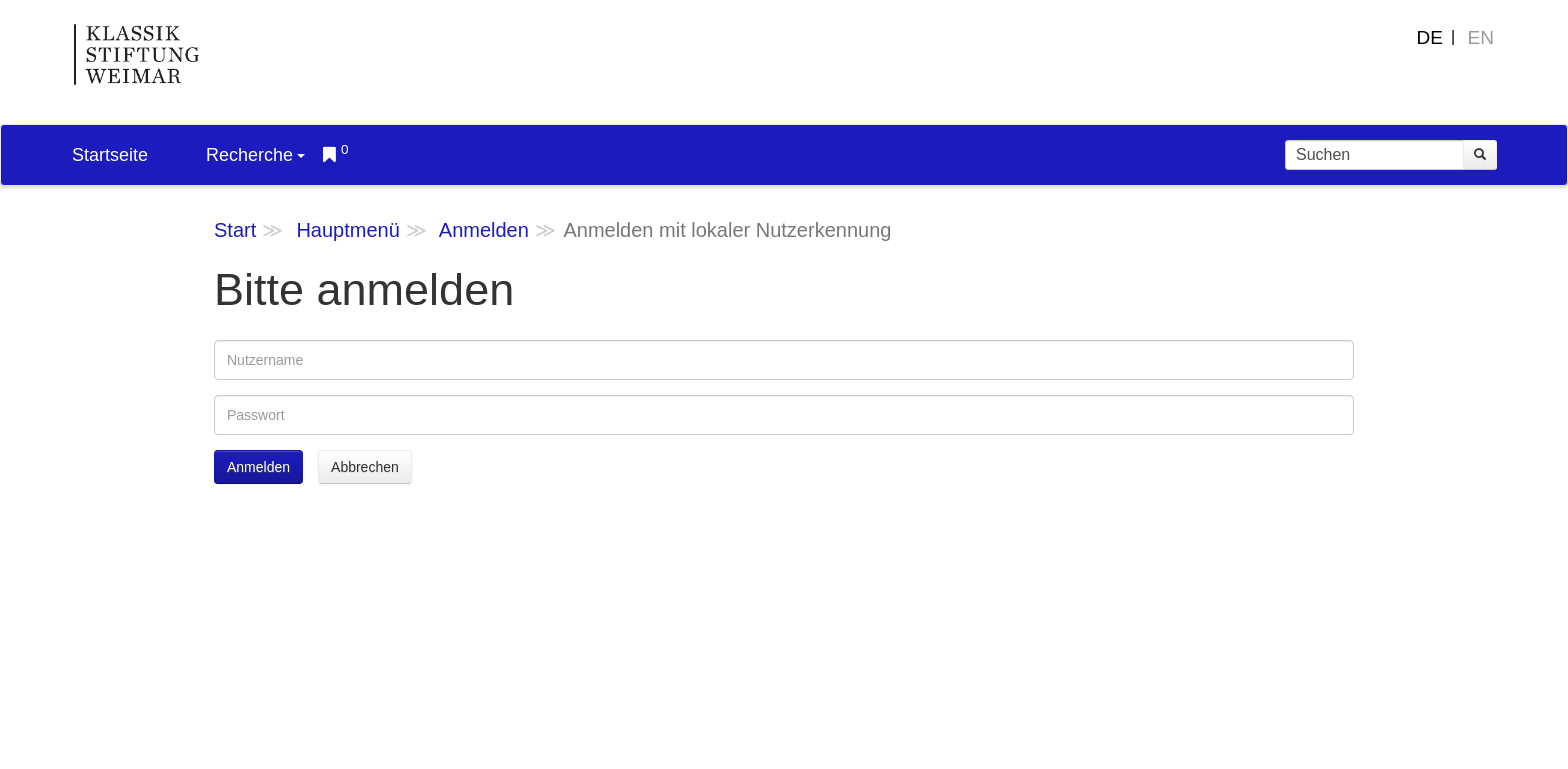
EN (1481, 37)
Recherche (255, 155)
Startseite (110, 155)
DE (1430, 37)
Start (235, 230)
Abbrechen (365, 467)
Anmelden (484, 230)
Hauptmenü (347, 230)
